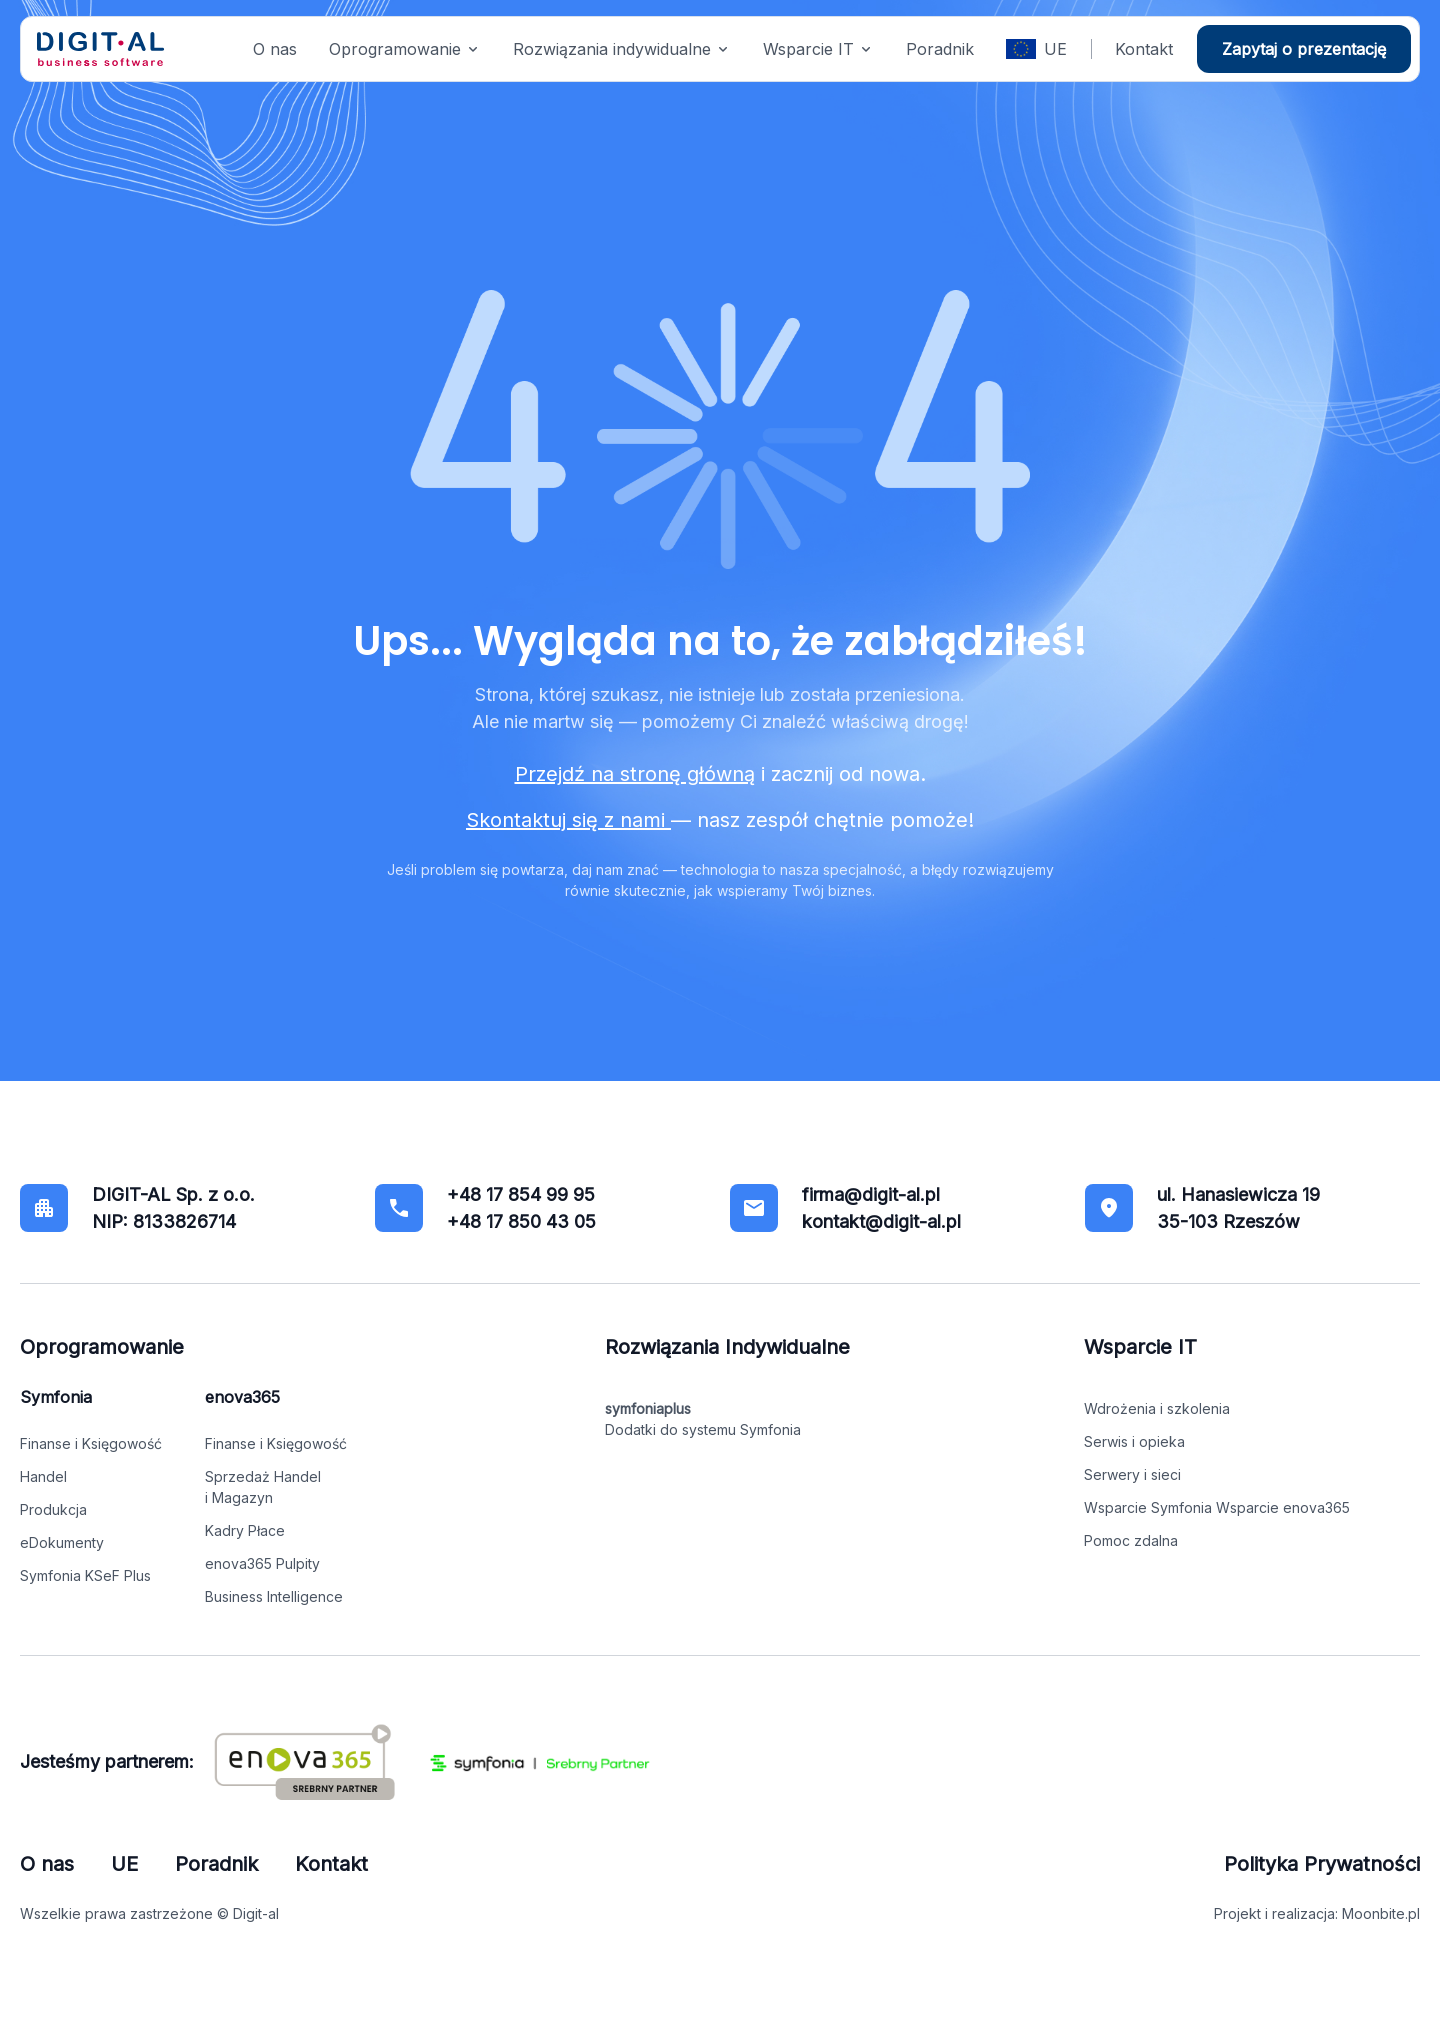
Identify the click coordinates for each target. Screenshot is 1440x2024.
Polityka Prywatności (1322, 1864)
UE (1055, 49)
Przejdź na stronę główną (635, 774)
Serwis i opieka (1134, 1441)
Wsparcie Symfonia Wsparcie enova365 (1217, 1507)
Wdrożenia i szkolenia (1157, 1408)
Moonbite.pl (1381, 1913)
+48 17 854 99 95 (521, 1194)
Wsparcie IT (808, 49)
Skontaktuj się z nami (568, 820)
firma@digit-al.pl (871, 1194)
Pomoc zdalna (1131, 1540)
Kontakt (1144, 49)
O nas (275, 49)
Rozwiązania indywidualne (612, 49)
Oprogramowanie (395, 49)
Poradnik (940, 49)
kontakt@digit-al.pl (881, 1221)
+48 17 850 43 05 (521, 1221)
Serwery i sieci (1132, 1474)
